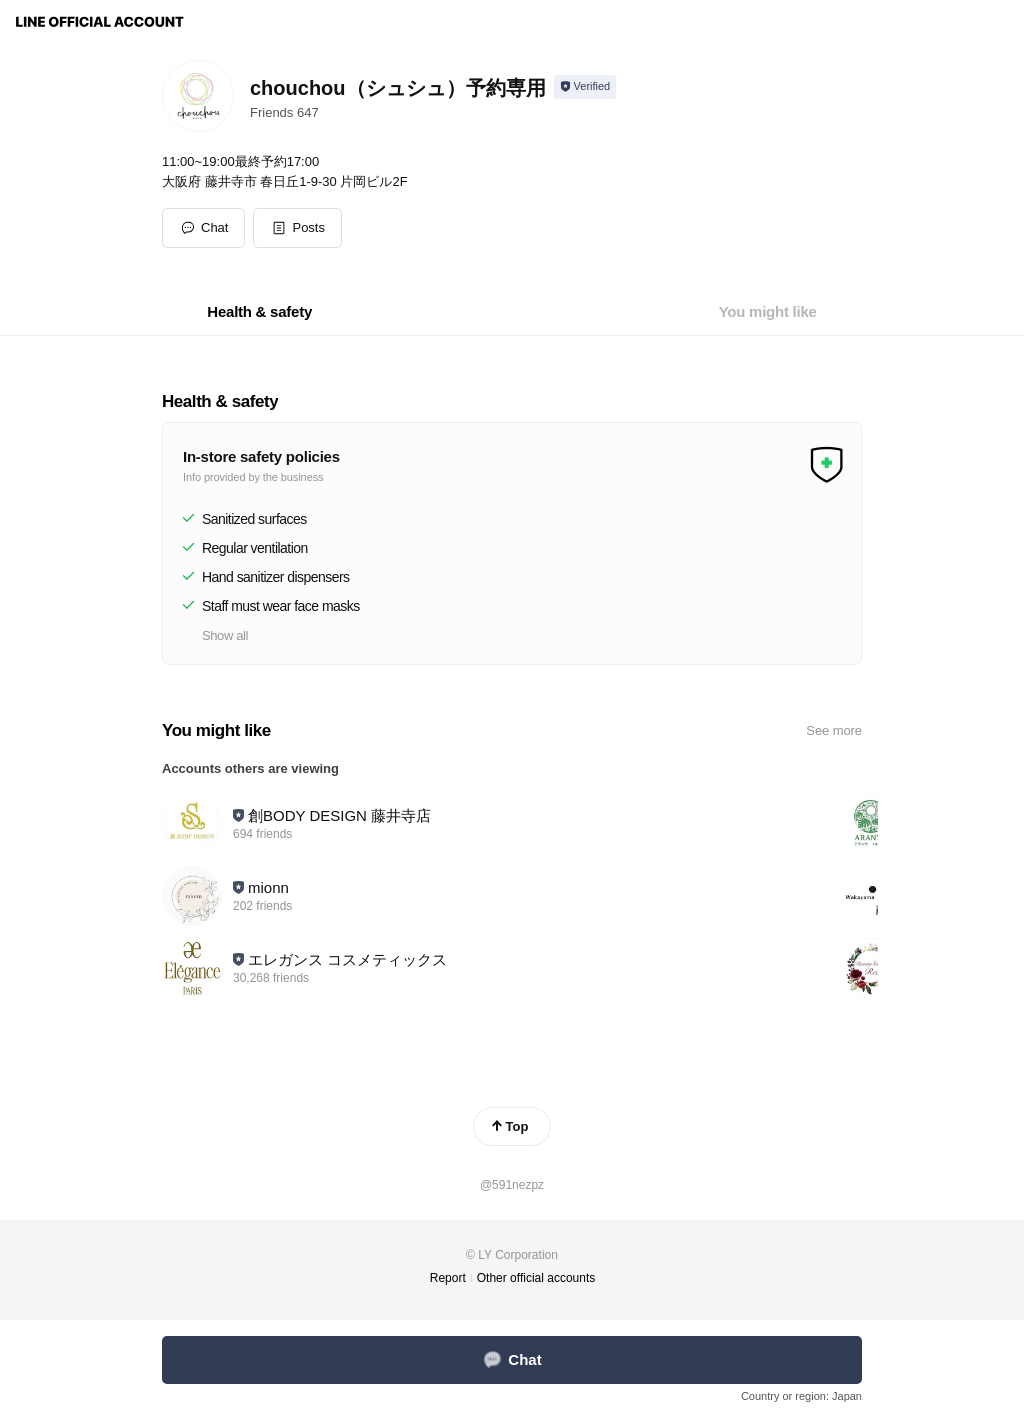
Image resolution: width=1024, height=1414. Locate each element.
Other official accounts (536, 1278)
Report (448, 1278)
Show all (225, 635)
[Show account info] (585, 87)
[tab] (259, 312)
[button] (297, 228)
